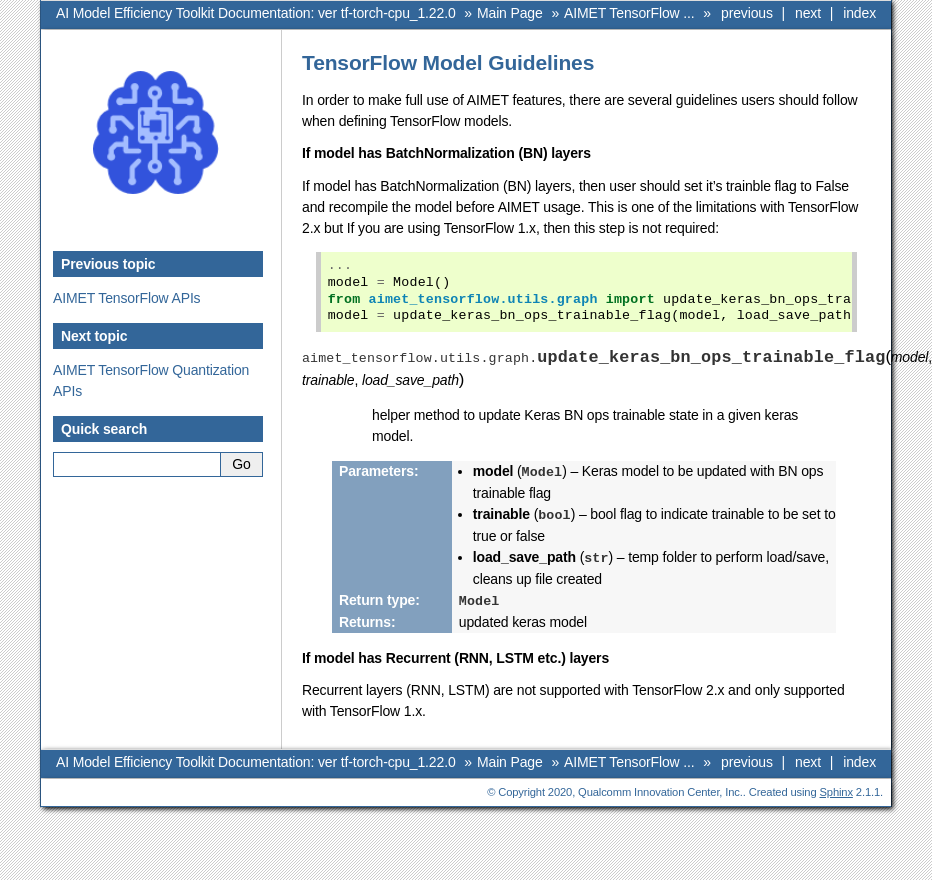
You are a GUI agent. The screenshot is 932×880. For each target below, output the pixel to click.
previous (747, 13)
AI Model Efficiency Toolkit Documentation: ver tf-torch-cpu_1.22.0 (256, 13)
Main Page (510, 13)
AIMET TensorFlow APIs (127, 298)
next (808, 13)
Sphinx (836, 788)
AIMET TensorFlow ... (629, 13)
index (859, 13)
